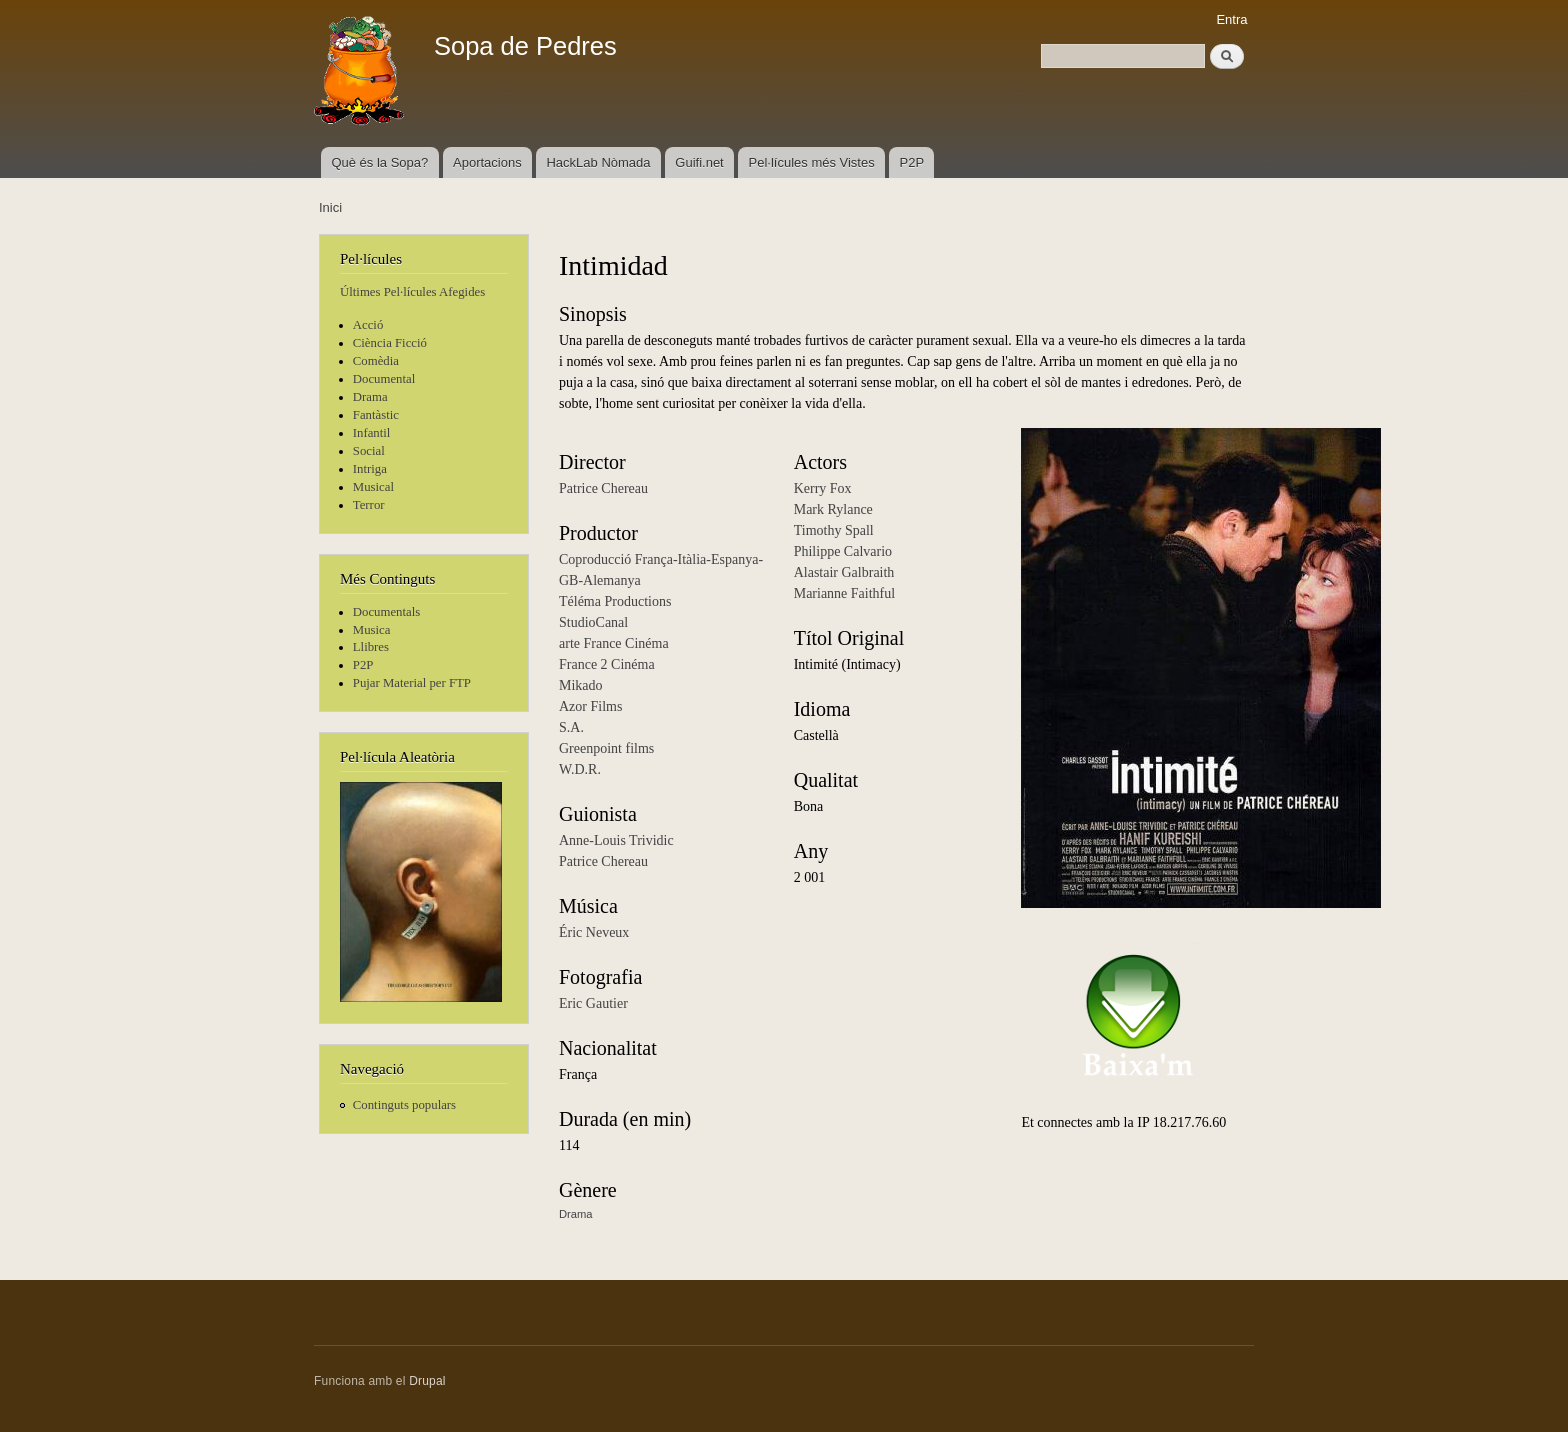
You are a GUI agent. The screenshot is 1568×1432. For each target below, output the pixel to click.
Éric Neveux (594, 932)
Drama (370, 397)
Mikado (581, 685)
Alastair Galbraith (844, 572)
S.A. (571, 727)
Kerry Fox (823, 488)
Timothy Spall (834, 530)
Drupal (427, 1381)
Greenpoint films (606, 748)
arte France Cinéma (614, 643)
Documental (384, 379)
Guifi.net (699, 162)
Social (369, 451)
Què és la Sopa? (379, 162)
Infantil (372, 433)
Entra (1231, 19)
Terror (369, 505)
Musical (373, 487)
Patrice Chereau (603, 488)
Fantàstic (376, 415)
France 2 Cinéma (607, 664)
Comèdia (376, 361)
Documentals (386, 612)
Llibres (371, 647)
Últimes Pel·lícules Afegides (412, 292)
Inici (330, 207)
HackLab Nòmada (598, 162)
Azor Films (590, 706)
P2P (912, 162)
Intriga (370, 469)
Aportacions (487, 162)
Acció (368, 325)
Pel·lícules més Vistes (812, 162)
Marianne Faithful (844, 593)
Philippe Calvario (843, 551)
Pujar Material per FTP (412, 683)
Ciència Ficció (390, 343)
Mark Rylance (833, 509)
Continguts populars (404, 1105)
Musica (372, 630)
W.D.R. (580, 769)
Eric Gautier (593, 1003)
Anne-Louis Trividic (616, 840)
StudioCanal (593, 622)
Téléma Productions (615, 601)
